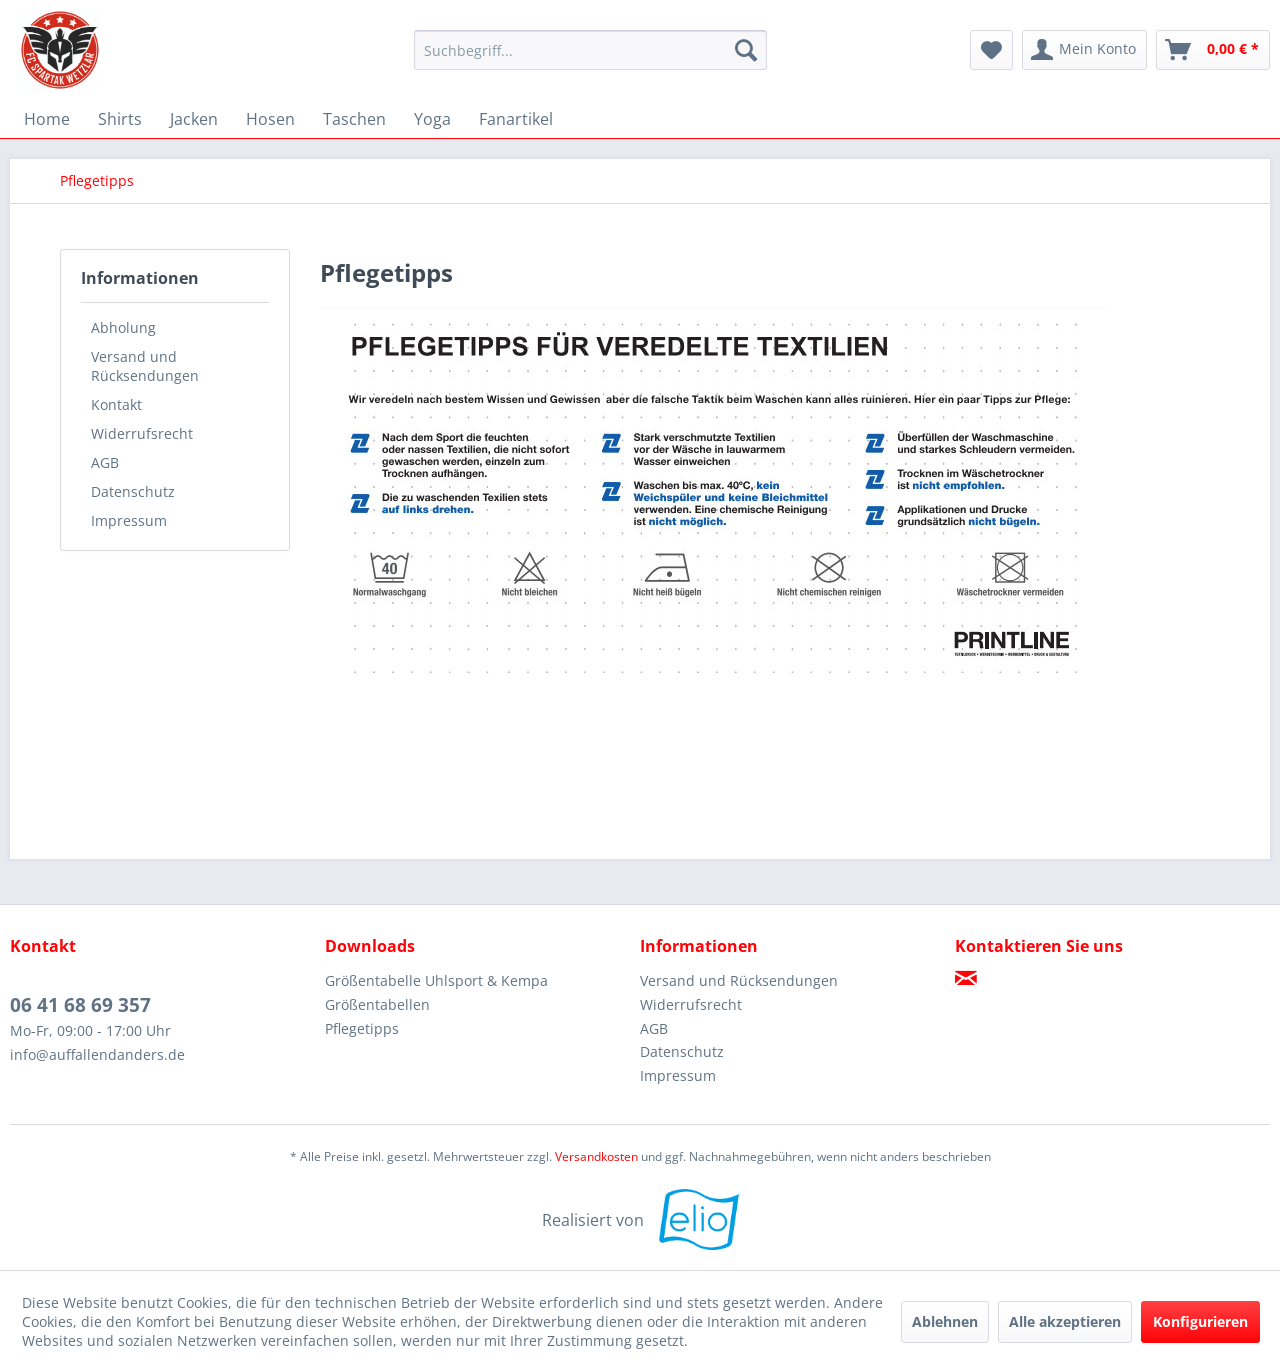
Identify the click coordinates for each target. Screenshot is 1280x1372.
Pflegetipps (362, 1028)
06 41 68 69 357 (80, 1005)
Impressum (129, 520)
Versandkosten (596, 1156)
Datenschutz (133, 491)
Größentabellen (377, 1004)
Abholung (123, 327)
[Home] (47, 119)
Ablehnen (945, 1321)
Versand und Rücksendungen (145, 366)
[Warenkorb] (1213, 50)
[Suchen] (746, 50)
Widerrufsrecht (142, 433)
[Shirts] (120, 119)
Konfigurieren (1200, 1321)
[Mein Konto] (1084, 50)
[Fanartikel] (516, 119)
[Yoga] (432, 119)
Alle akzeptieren (1065, 1321)
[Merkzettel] (991, 50)
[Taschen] (354, 119)
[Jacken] (194, 119)
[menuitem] (590, 50)
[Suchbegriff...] (590, 50)
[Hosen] (270, 119)
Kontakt (116, 404)
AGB (105, 462)
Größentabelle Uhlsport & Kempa (436, 980)
